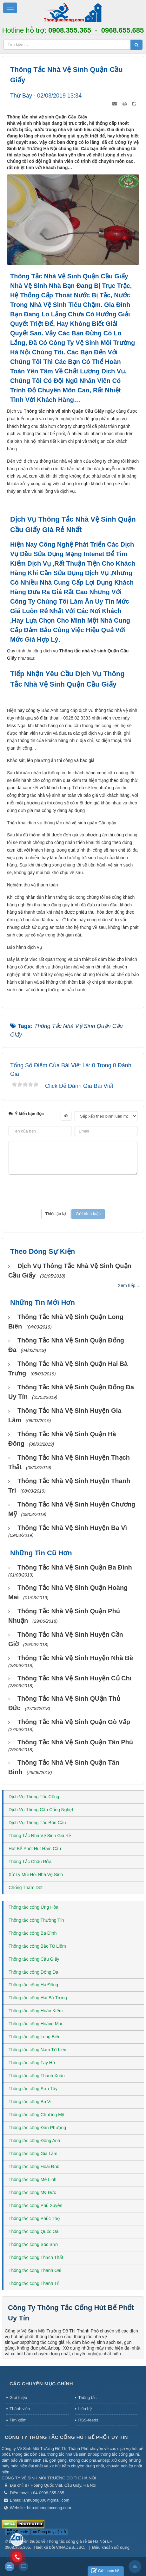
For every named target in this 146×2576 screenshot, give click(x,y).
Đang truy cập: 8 (49, 2532)
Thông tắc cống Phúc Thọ (34, 2218)
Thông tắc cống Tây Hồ (32, 2062)
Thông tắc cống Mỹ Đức (32, 2192)
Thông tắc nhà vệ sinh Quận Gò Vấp (73, 1721)
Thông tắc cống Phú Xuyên (35, 2205)
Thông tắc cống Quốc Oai (34, 2231)
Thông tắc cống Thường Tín (36, 1920)
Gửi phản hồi (105, 2571)
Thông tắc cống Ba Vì (30, 2101)
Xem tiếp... (128, 1285)
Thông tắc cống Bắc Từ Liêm (37, 1946)
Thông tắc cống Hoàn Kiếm (36, 2010)
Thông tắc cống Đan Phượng (37, 2127)
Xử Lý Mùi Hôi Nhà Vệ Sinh (36, 1874)
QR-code (17, 2532)
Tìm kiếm (18, 2420)
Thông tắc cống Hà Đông (33, 1984)
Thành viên (20, 2408)
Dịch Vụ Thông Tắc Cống (34, 1796)
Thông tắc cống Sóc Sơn (33, 2244)
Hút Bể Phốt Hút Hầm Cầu (35, 1848)
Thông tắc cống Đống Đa (33, 1972)
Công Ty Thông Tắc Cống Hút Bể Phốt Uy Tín (66, 2437)
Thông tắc (87, 2397)
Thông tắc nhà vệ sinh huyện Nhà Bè (75, 1657)
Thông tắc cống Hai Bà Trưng (38, 1997)
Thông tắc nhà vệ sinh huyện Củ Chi (74, 1678)
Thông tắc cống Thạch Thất (36, 2257)
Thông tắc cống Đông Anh (34, 2140)
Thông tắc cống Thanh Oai (35, 2270)
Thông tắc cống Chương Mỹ (36, 2114)
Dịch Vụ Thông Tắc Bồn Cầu (37, 1822)
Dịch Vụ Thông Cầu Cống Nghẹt (41, 1809)
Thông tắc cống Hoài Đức (34, 2166)
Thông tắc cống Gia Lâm (33, 2153)
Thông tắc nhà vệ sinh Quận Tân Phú (75, 1742)
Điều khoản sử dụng (110, 2547)
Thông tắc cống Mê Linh (32, 2179)
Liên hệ (84, 2408)
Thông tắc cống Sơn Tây (33, 2088)
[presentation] (73, 1191)
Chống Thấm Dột (26, 1887)
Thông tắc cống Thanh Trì (34, 2283)
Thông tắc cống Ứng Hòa (33, 1907)
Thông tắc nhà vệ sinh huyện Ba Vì (72, 1527)
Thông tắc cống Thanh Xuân (37, 2075)
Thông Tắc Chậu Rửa (30, 1861)
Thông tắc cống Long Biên (35, 2036)
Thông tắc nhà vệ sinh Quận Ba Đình (74, 1567)
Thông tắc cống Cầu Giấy (34, 1959)
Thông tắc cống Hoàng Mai (35, 2023)
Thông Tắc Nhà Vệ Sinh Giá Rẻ (40, 1835)
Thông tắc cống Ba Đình (32, 1933)
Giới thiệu (18, 2397)
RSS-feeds (88, 2420)
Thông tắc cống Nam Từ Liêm (38, 2049)
